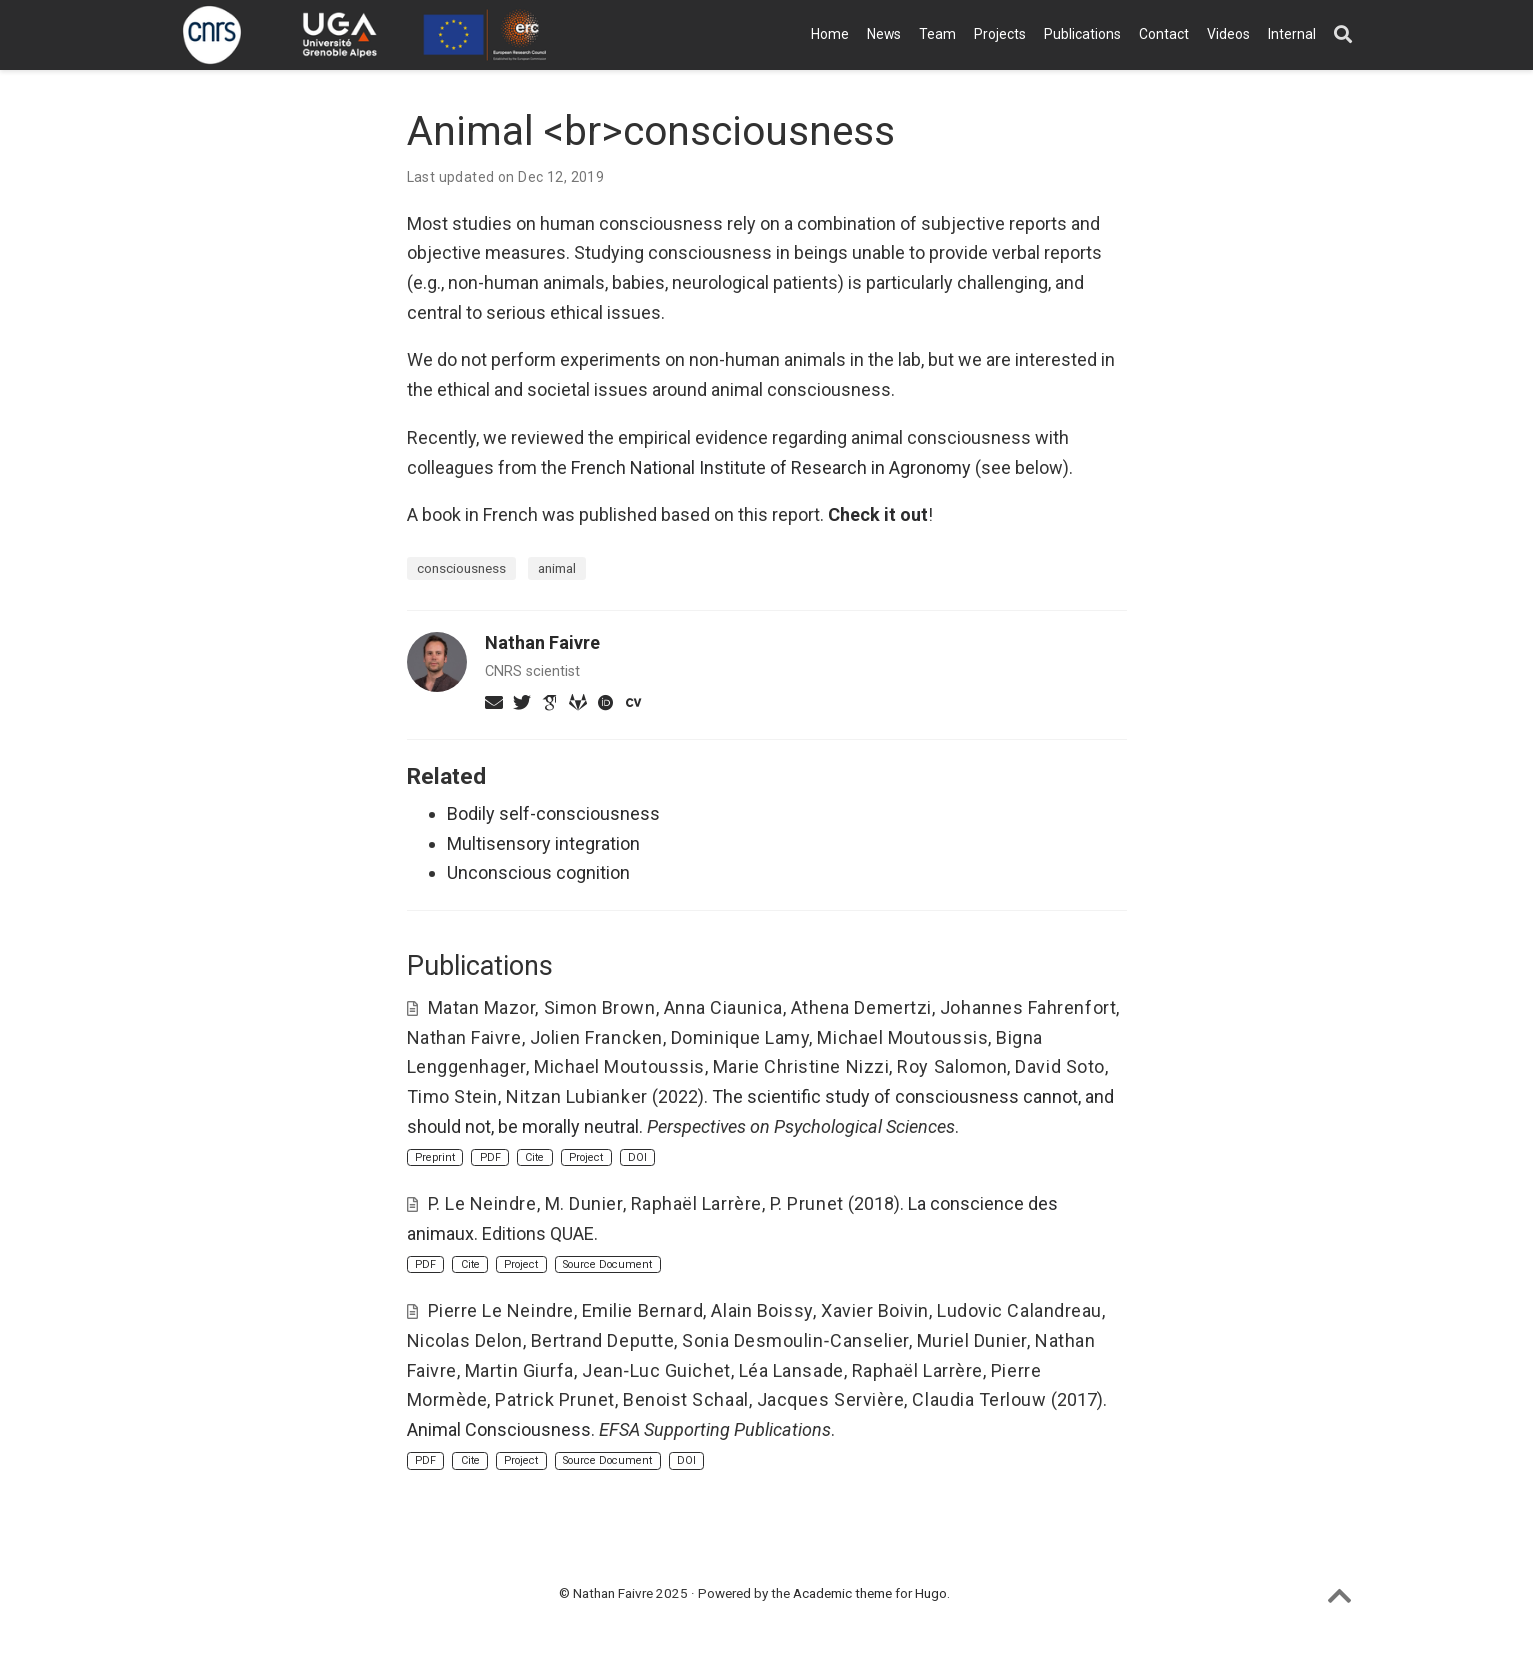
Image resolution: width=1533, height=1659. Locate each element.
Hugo (931, 1593)
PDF (490, 1157)
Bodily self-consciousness (553, 813)
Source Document (607, 1264)
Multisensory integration (543, 843)
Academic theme (842, 1593)
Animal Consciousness (499, 1429)
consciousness (461, 568)
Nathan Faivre (542, 642)
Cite (534, 1157)
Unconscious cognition (538, 872)
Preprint (435, 1157)
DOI (637, 1157)
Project (586, 1157)
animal (557, 568)
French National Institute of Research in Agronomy (771, 467)
